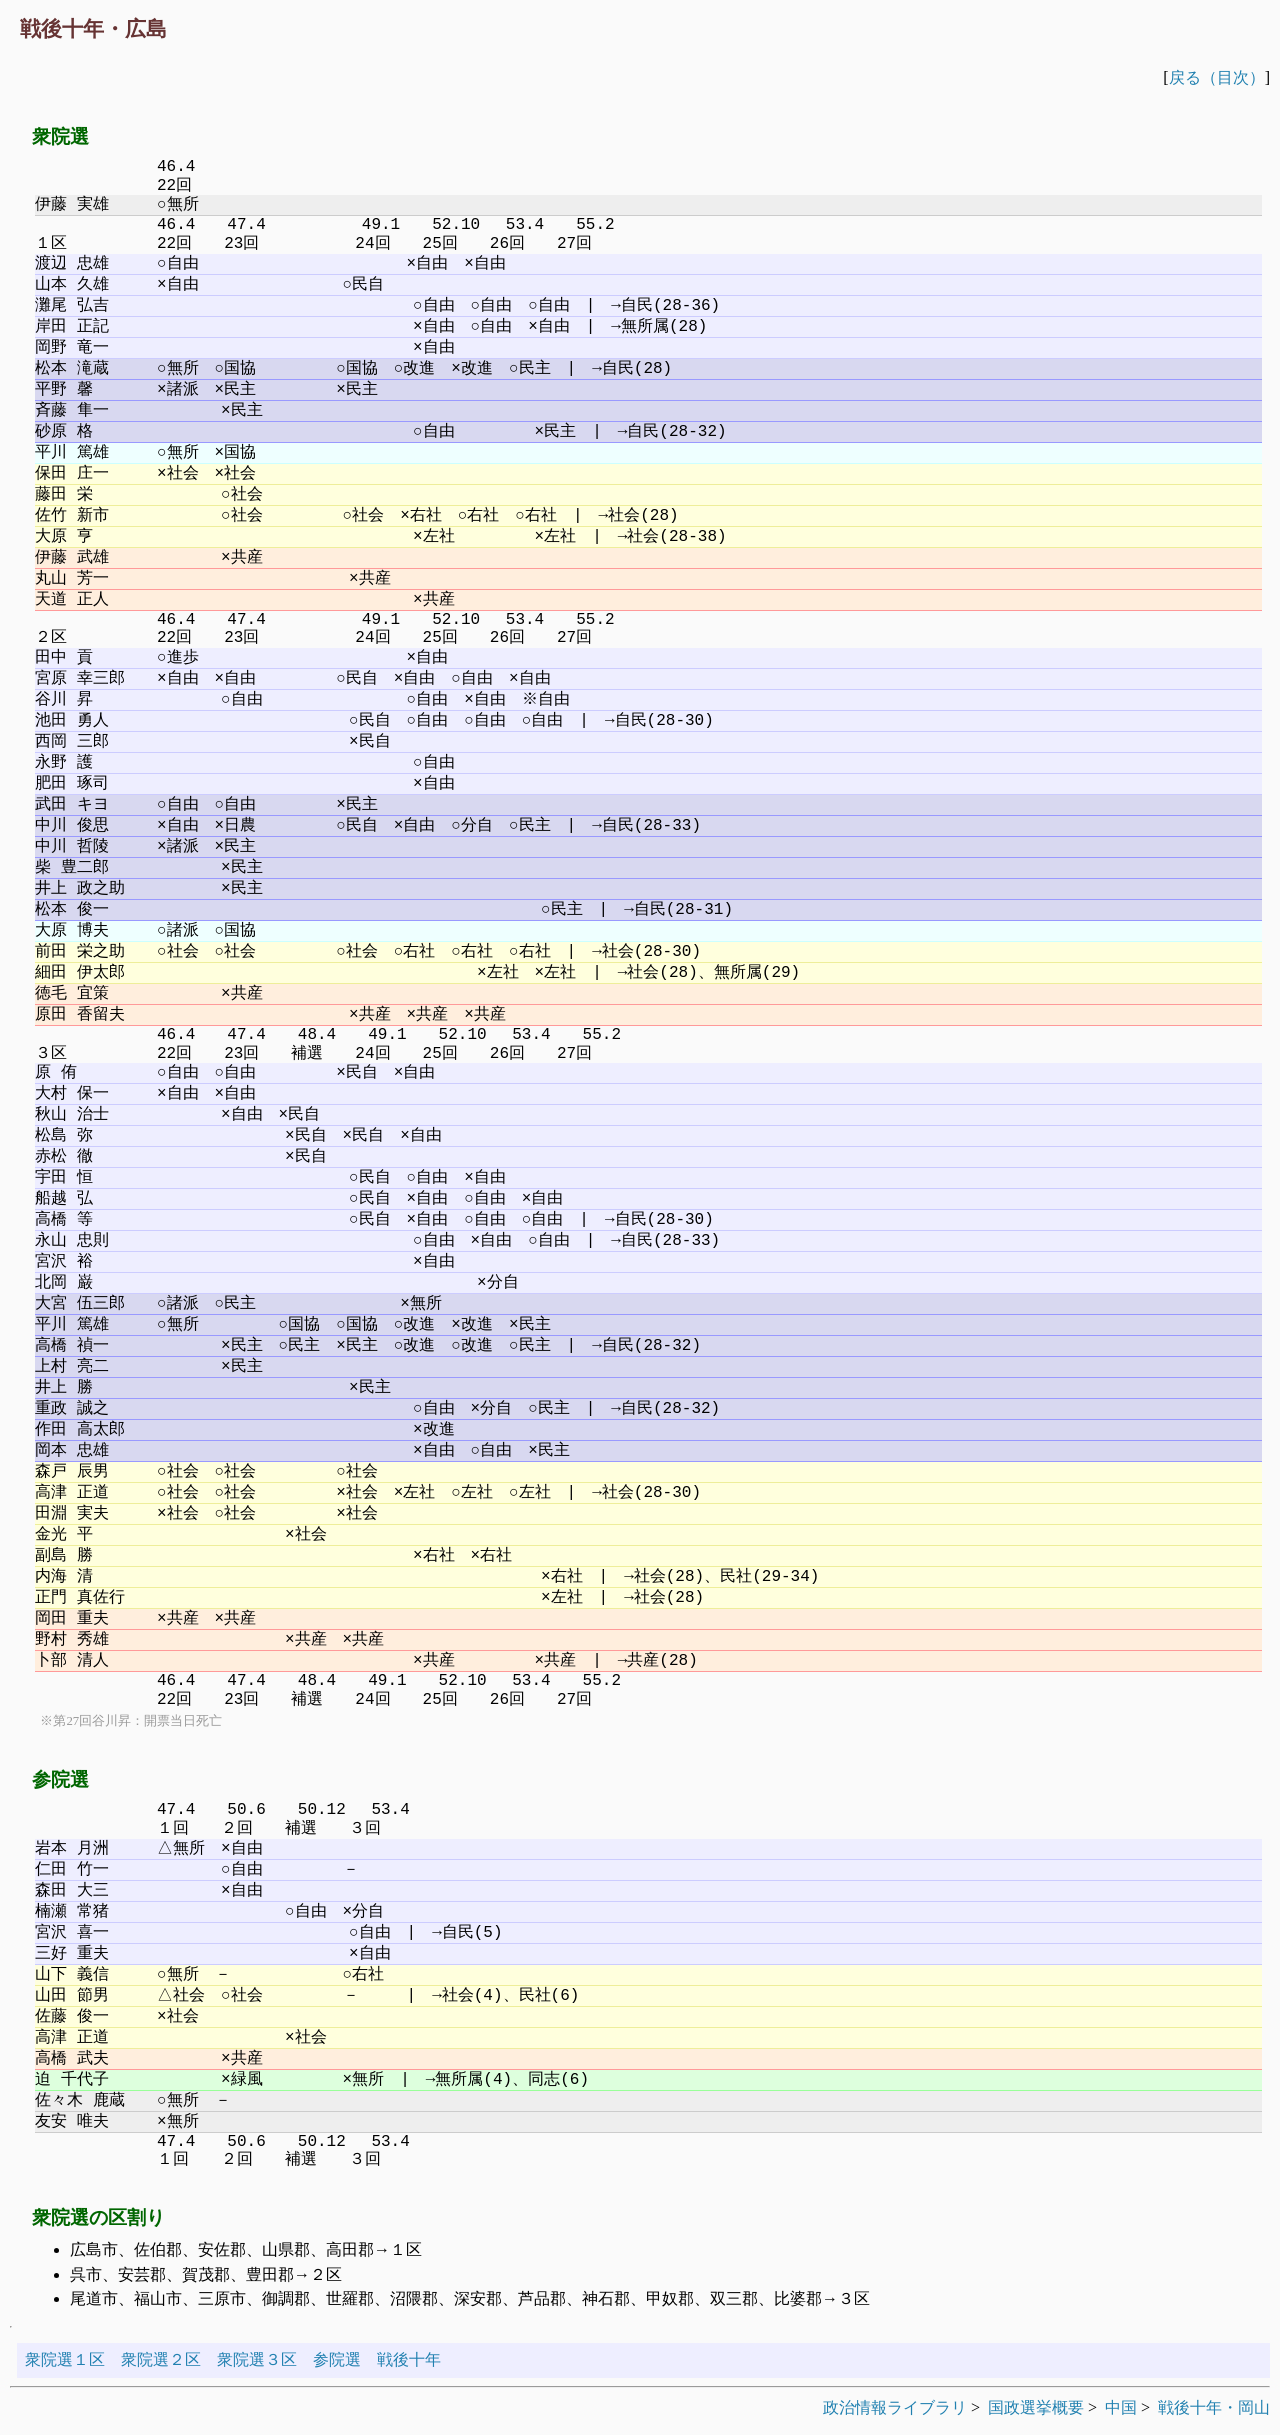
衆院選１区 (65, 2359)
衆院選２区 (161, 2359)
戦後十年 (409, 2359)
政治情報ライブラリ (895, 2407)
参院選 (337, 2359)
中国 (1121, 2407)
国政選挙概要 (1036, 2407)
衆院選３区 (257, 2359)
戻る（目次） (1217, 77)
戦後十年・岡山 (1214, 2407)
